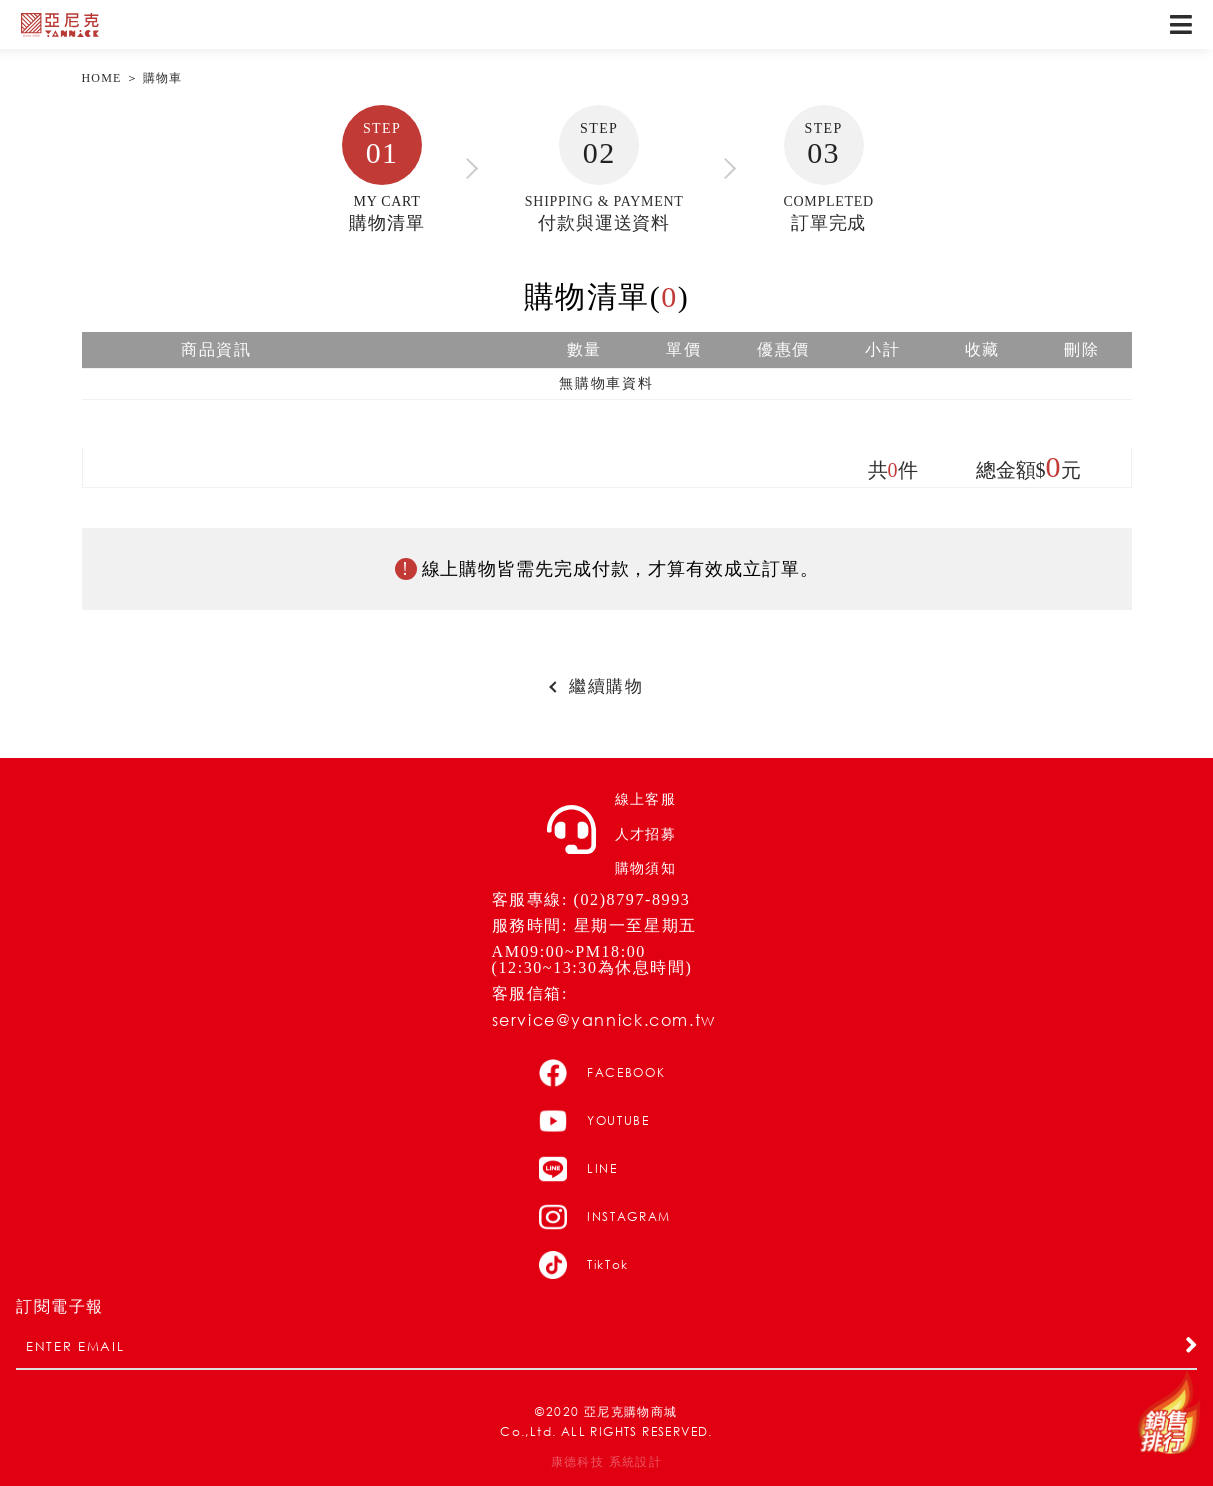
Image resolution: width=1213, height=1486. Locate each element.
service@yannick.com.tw (604, 1019)
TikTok (584, 1265)
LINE (578, 1169)
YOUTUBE (594, 1121)
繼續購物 (606, 687)
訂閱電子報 (60, 1307)
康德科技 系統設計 (607, 1462)
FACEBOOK (602, 1073)
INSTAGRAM (605, 1217)
